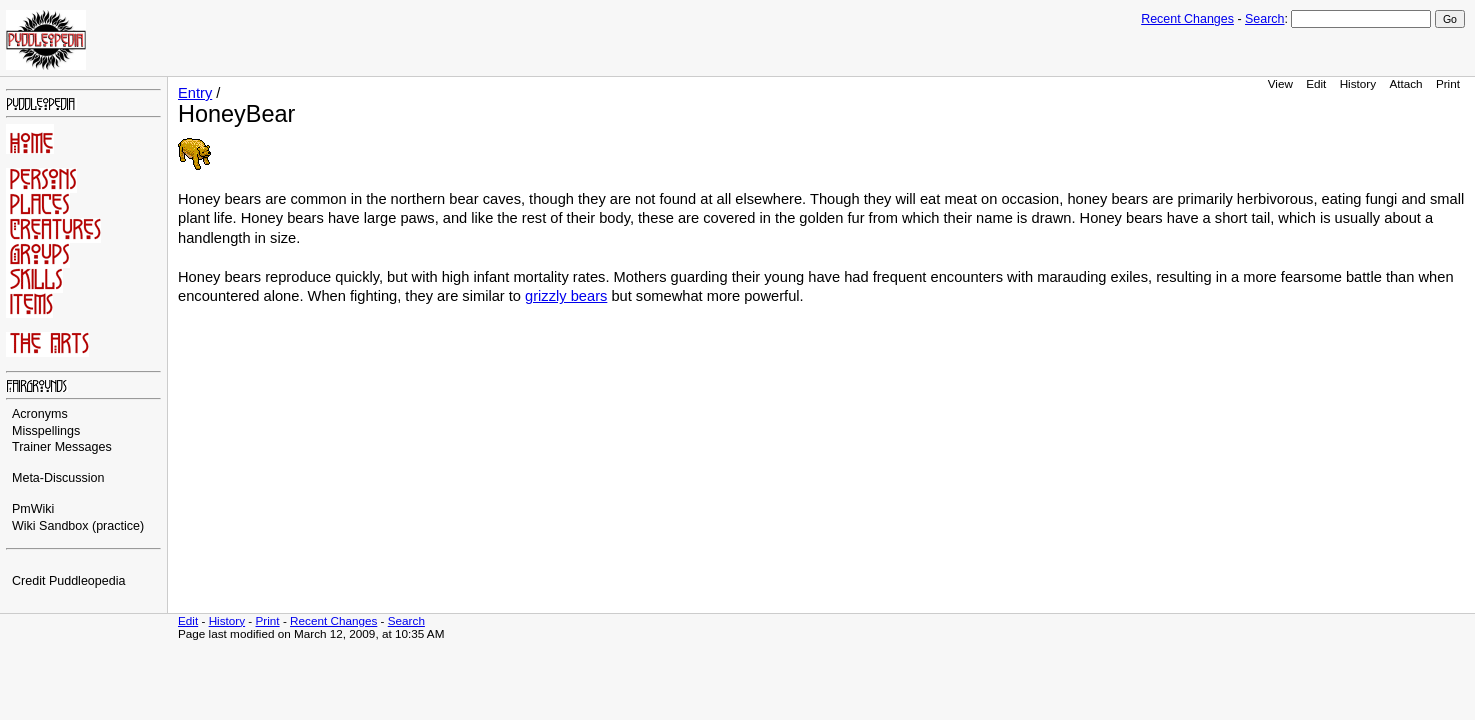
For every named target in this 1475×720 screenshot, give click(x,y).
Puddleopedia (87, 581)
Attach (1405, 83)
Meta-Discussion (58, 478)
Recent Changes (1187, 19)
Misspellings (46, 431)
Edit (1316, 83)
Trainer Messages (62, 447)
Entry (195, 93)
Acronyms (40, 414)
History (1358, 83)
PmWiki (33, 509)
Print (1448, 83)
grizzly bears (566, 296)
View (1280, 83)
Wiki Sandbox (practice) (78, 526)
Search (1264, 19)
